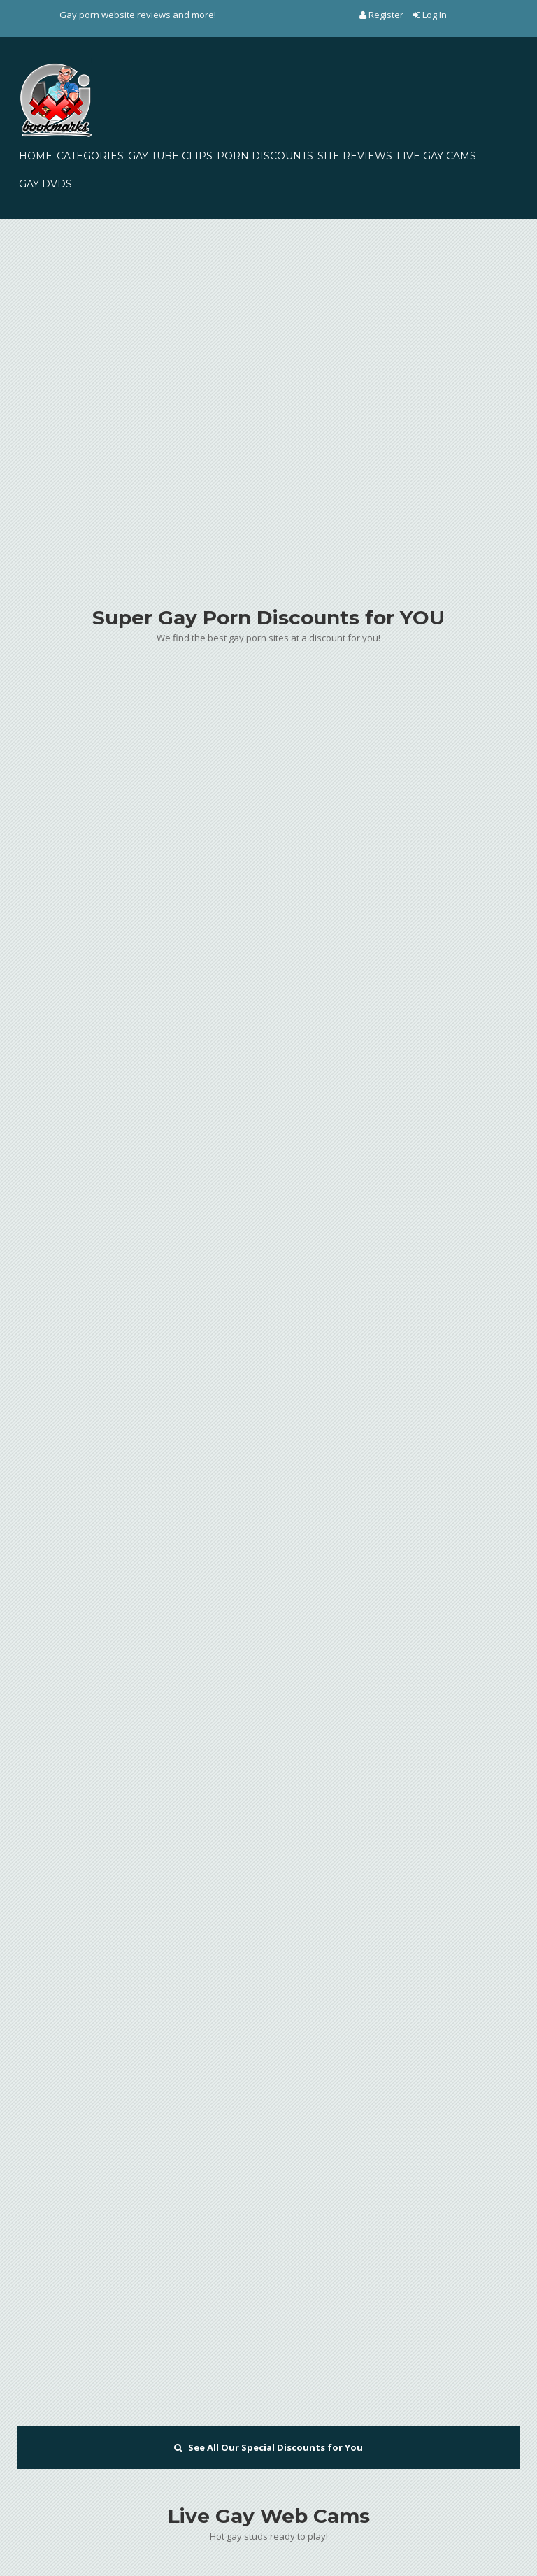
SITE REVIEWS (354, 156)
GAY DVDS (45, 184)
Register (382, 14)
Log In (430, 14)
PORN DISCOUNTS (265, 156)
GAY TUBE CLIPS (170, 156)
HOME (35, 156)
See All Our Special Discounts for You (268, 2447)
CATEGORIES (90, 156)
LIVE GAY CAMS (436, 156)
